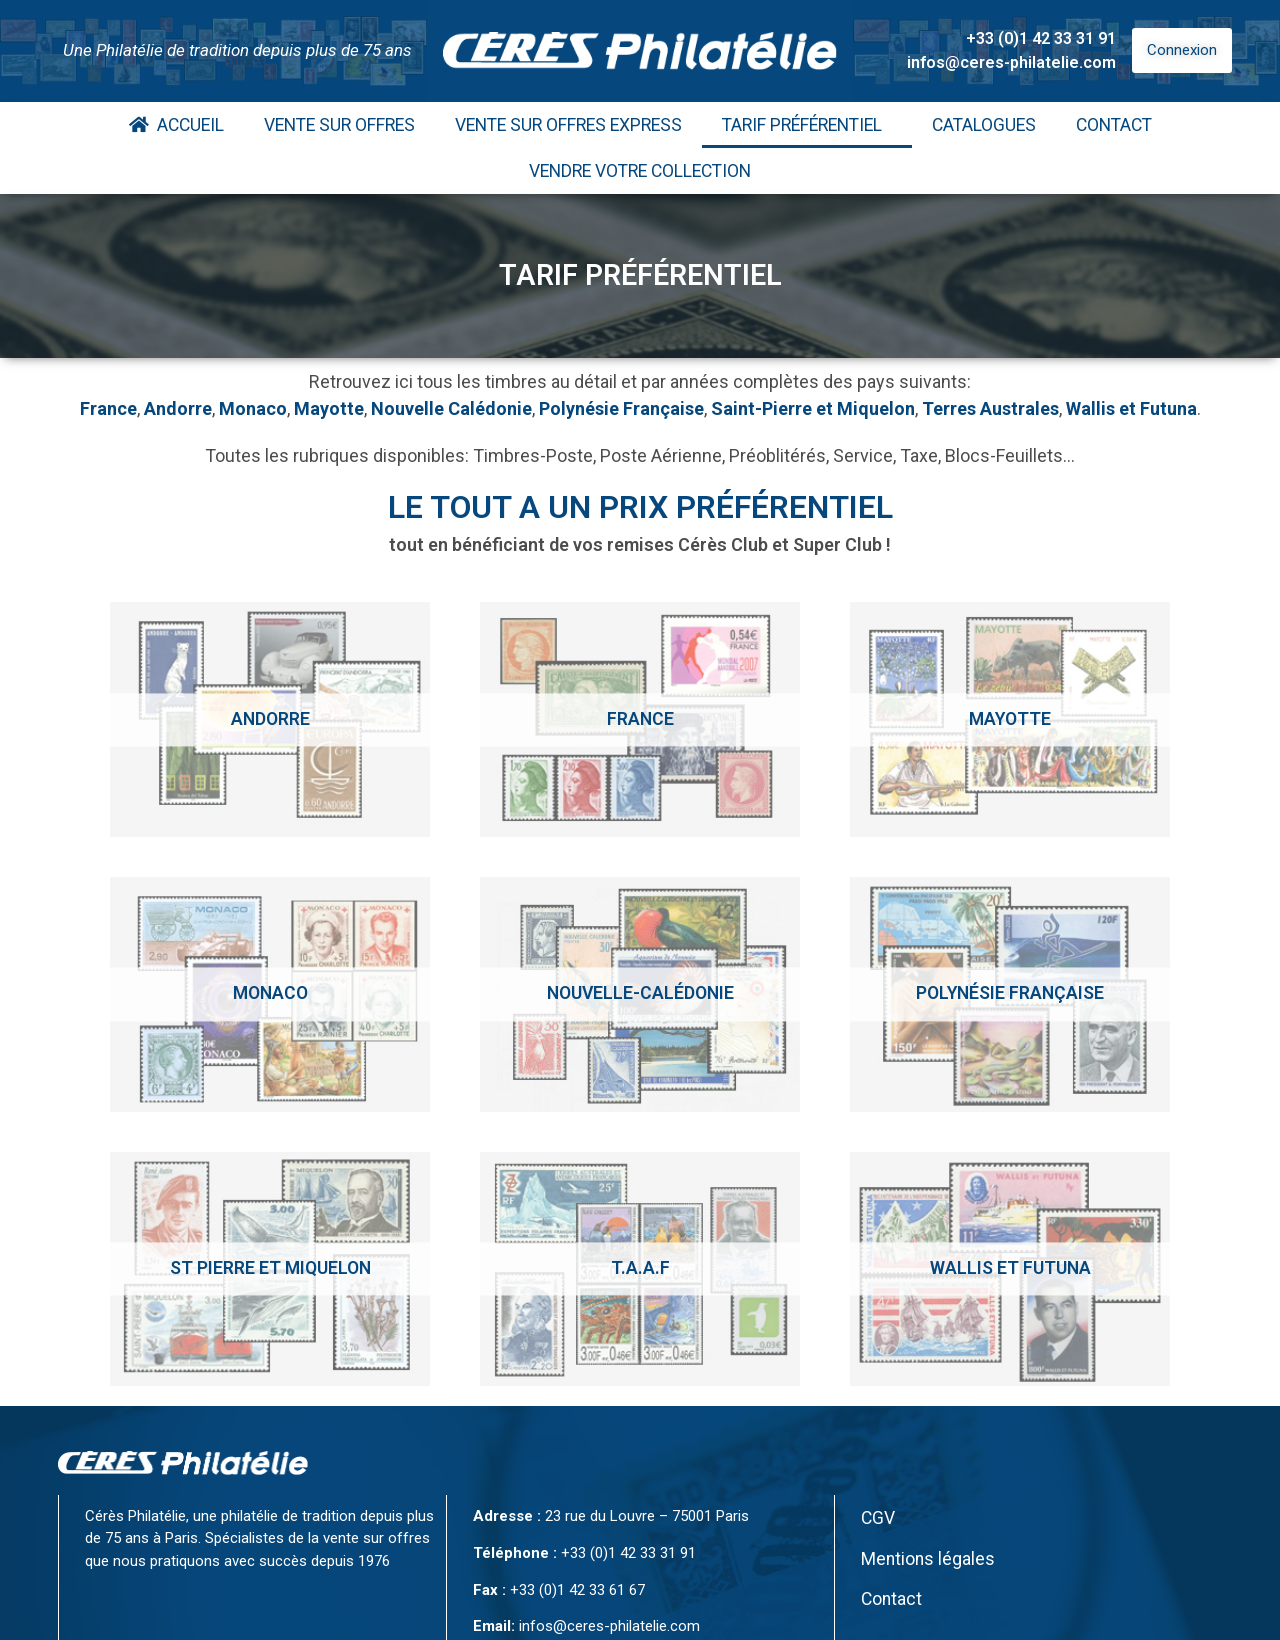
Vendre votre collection (640, 171)
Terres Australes (990, 408)
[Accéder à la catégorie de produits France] (640, 719)
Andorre (178, 408)
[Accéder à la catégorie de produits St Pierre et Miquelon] (270, 1269)
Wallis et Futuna (1131, 408)
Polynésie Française (621, 408)
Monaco (253, 408)
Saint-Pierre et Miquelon (813, 408)
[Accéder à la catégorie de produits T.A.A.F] (640, 1269)
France (108, 408)
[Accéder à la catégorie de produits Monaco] (270, 994)
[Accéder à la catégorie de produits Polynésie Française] (1010, 994)
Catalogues (984, 125)
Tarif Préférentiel (807, 125)
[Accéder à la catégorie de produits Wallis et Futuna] (1010, 1269)
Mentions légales (928, 1559)
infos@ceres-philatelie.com (1011, 62)
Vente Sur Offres (339, 125)
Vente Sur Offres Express (568, 125)
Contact (1114, 125)
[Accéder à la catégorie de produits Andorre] (270, 719)
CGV (878, 1518)
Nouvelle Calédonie (451, 408)
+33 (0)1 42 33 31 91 (1041, 38)
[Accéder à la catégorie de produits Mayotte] (1010, 719)
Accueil (176, 125)
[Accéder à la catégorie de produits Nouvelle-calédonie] (640, 994)
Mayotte (329, 408)
